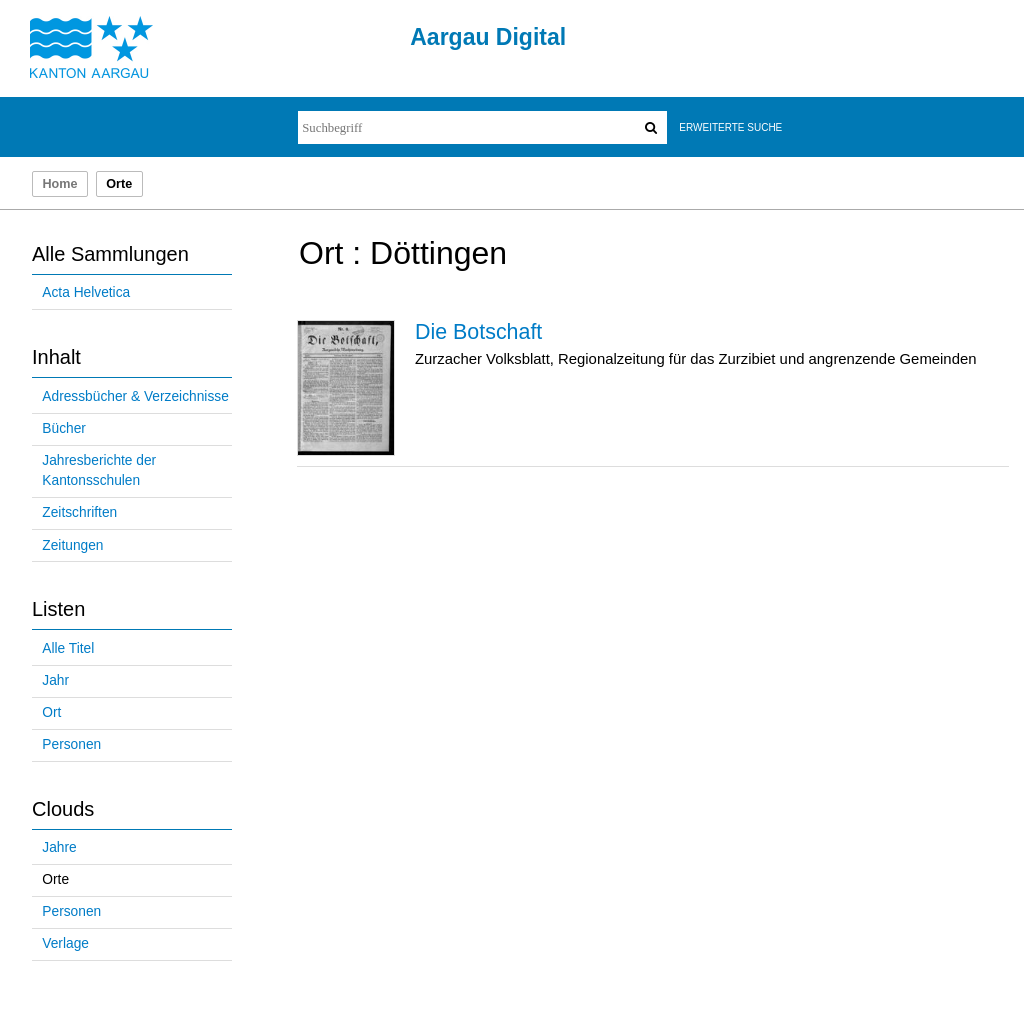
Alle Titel (68, 648)
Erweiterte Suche (730, 127)
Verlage (65, 943)
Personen (71, 744)
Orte (55, 879)
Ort (51, 712)
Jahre (59, 847)
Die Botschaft (478, 332)
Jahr (55, 680)
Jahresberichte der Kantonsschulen (99, 471)
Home (59, 184)
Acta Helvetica (86, 292)
